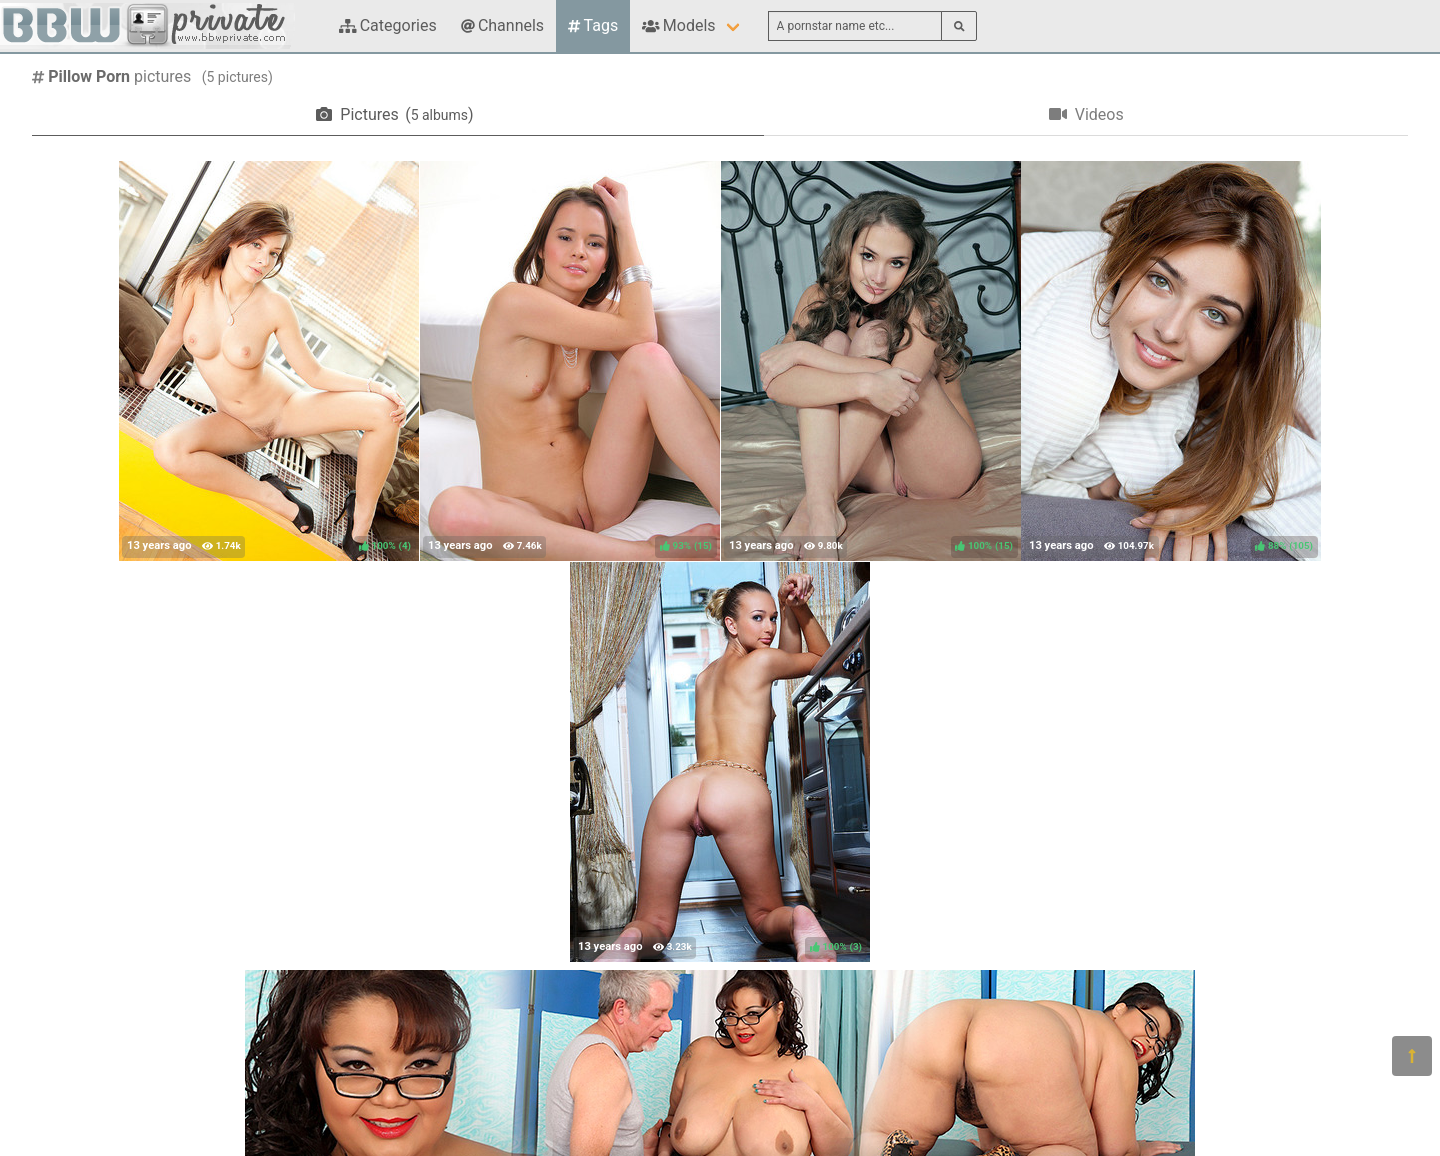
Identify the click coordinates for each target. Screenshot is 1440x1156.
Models (678, 25)
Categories (388, 25)
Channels (502, 25)
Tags (593, 25)
